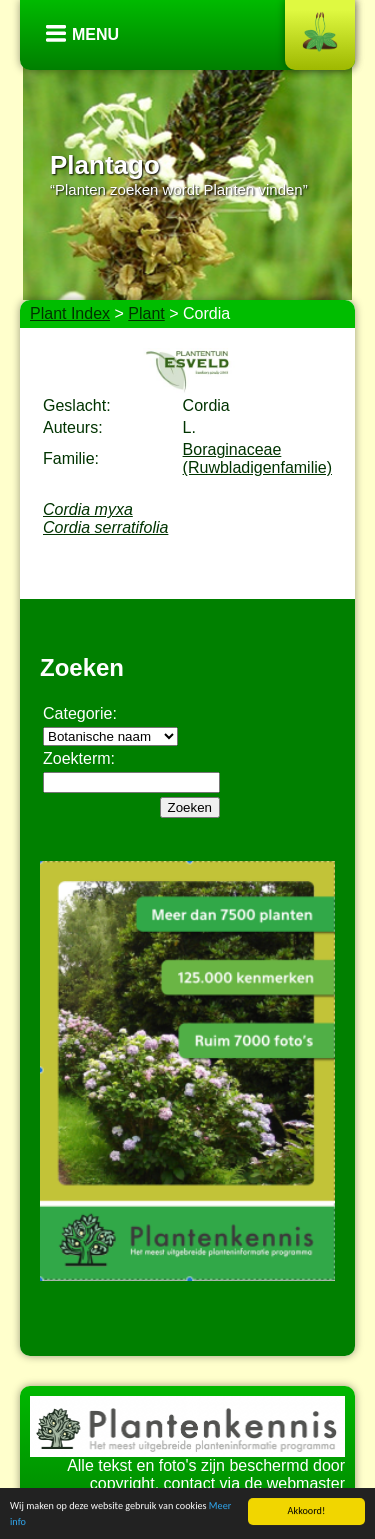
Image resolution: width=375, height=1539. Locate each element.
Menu (95, 34)
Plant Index (70, 313)
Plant (146, 313)
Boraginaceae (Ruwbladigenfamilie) (257, 458)
